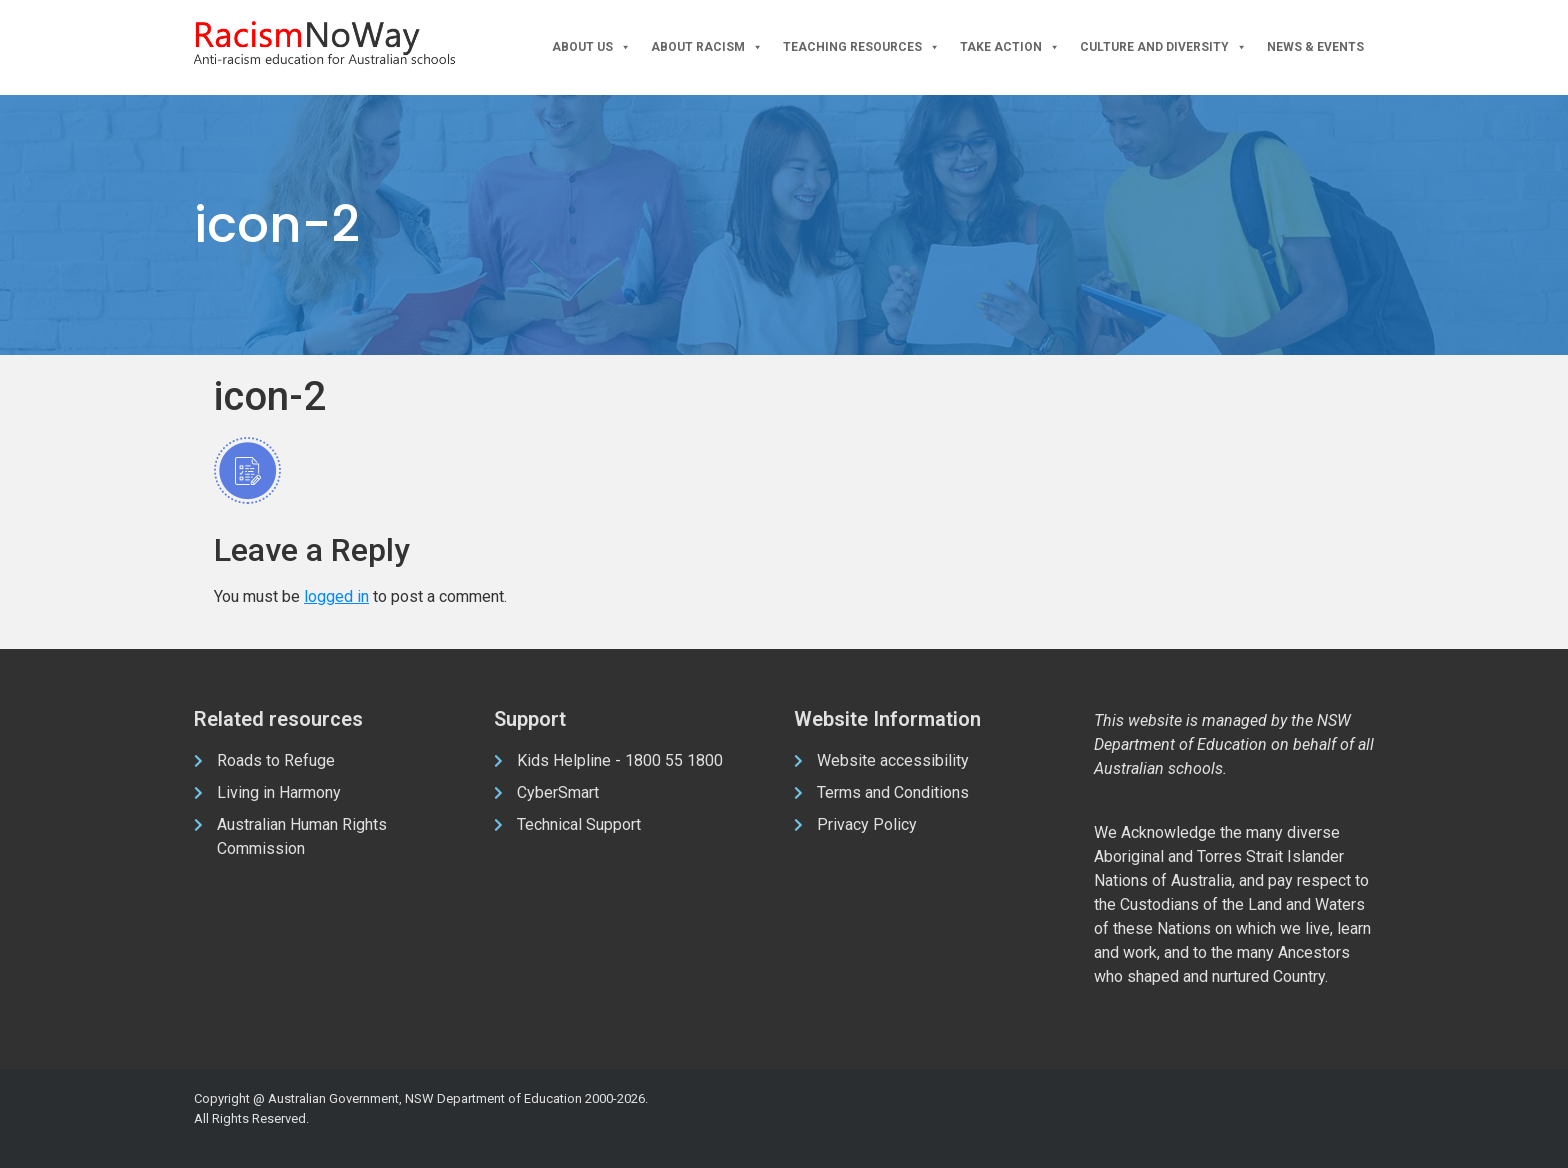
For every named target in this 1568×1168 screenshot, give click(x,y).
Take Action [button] (1010, 47)
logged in (336, 596)
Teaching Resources (861, 47)
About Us (591, 47)
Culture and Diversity (1163, 47)
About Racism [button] (707, 47)
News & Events (1315, 47)
